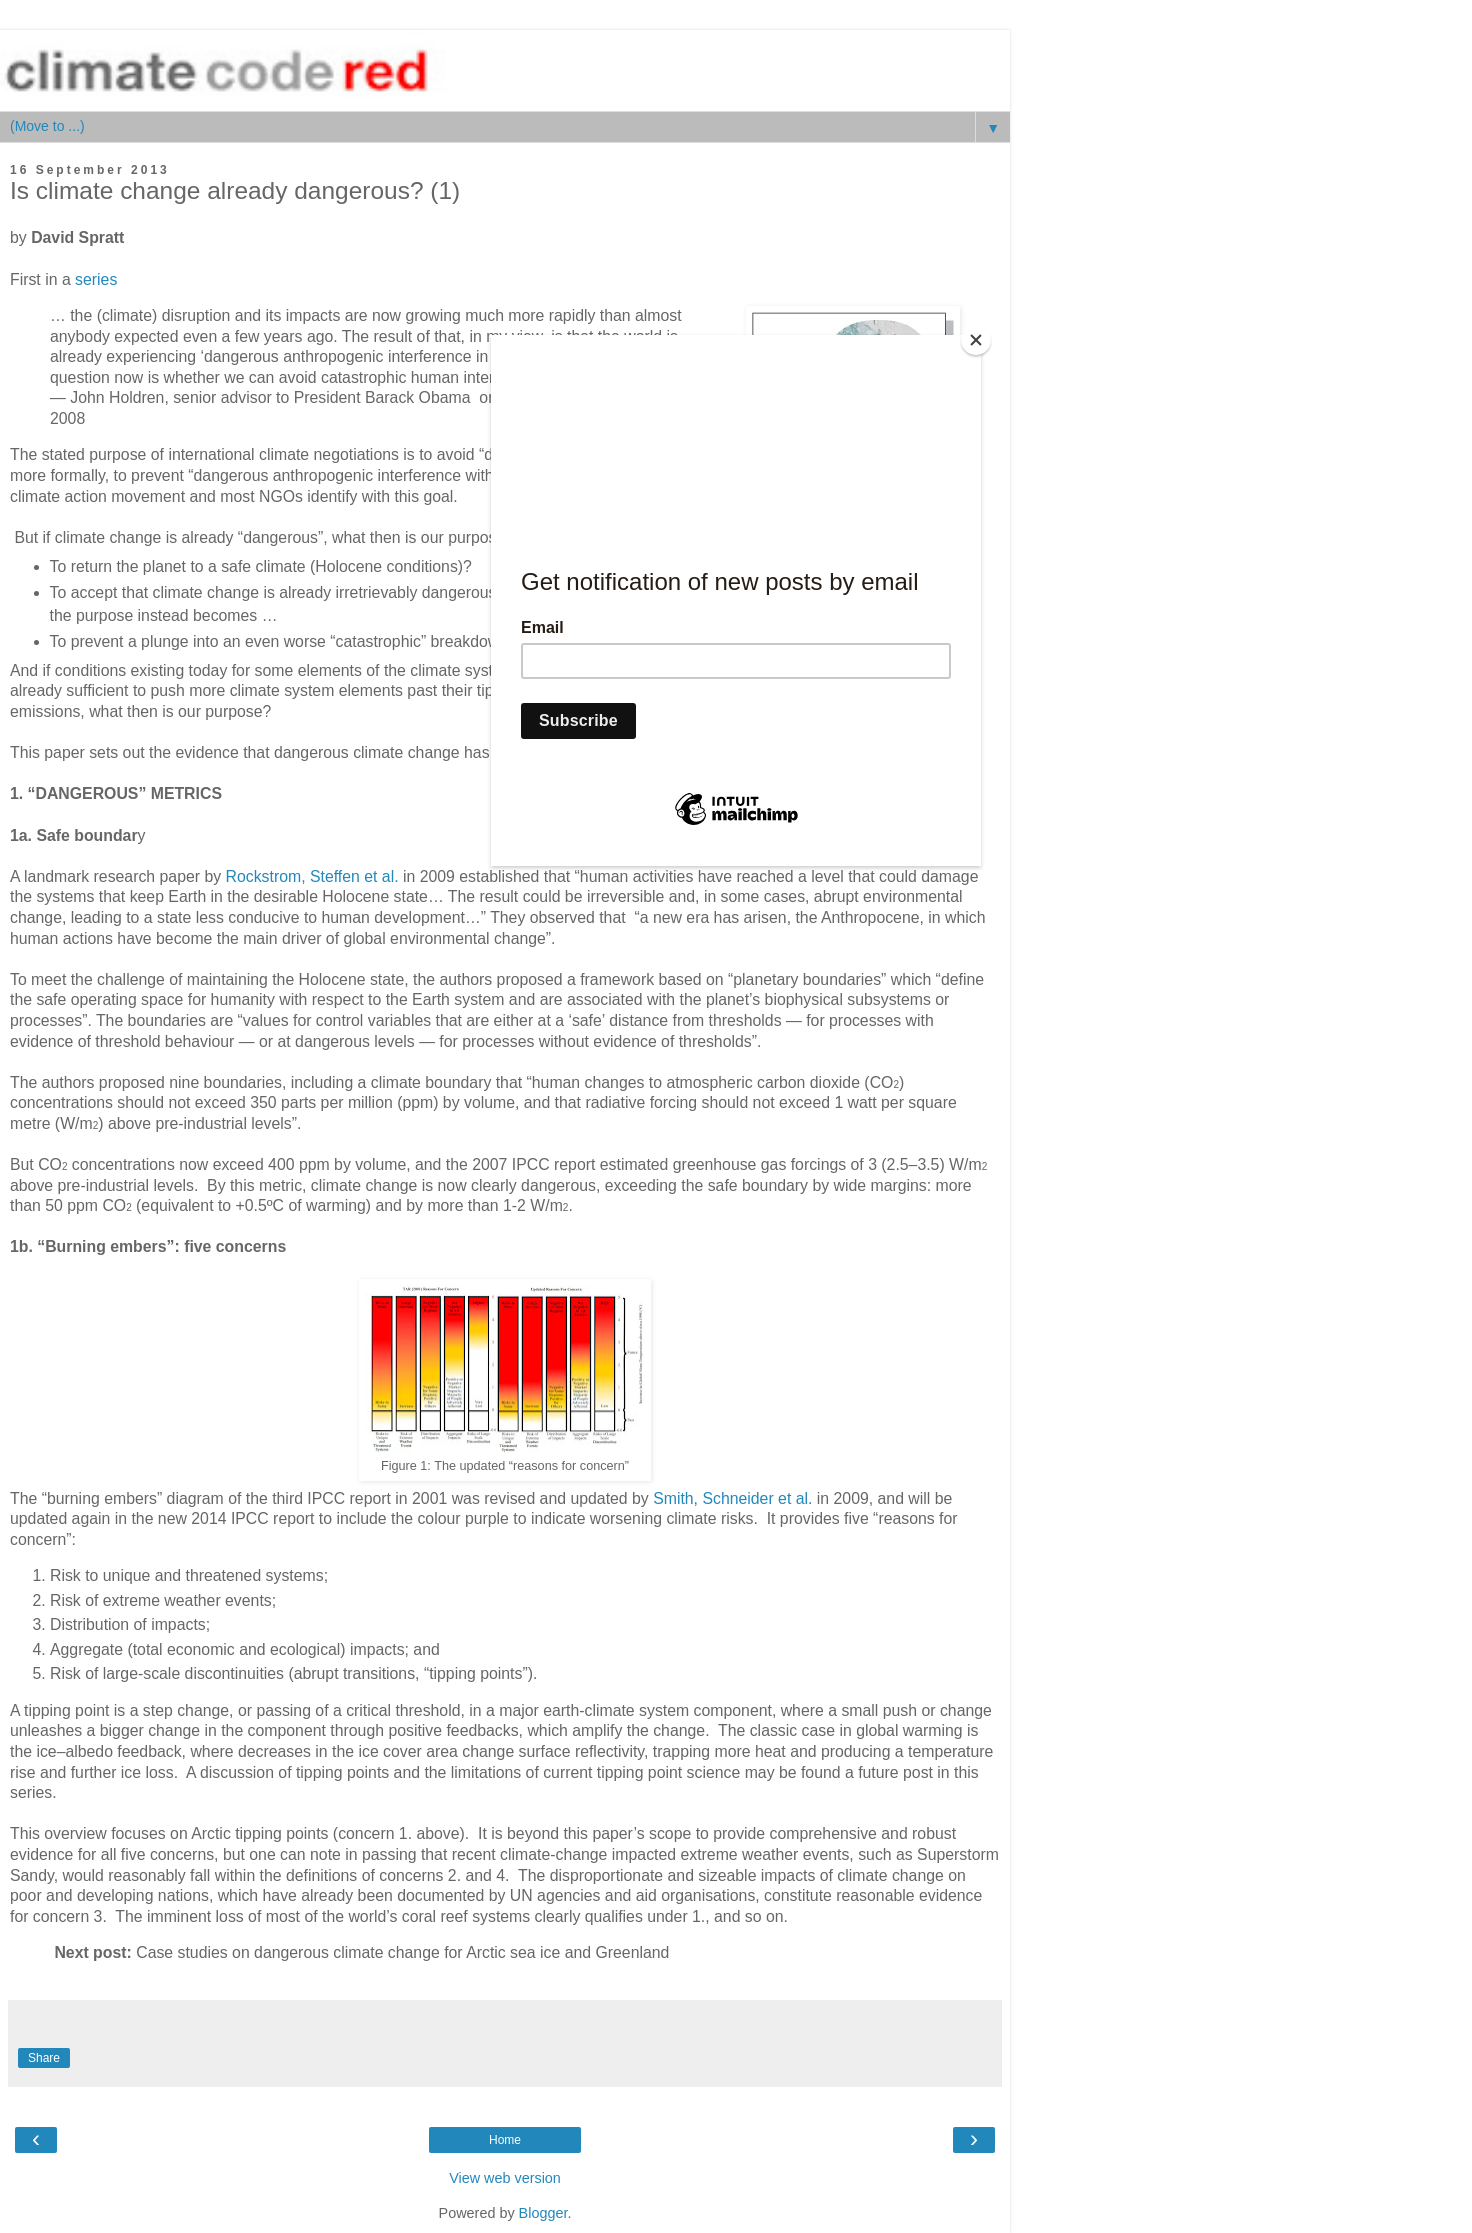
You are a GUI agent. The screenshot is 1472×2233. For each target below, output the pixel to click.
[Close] (976, 340)
